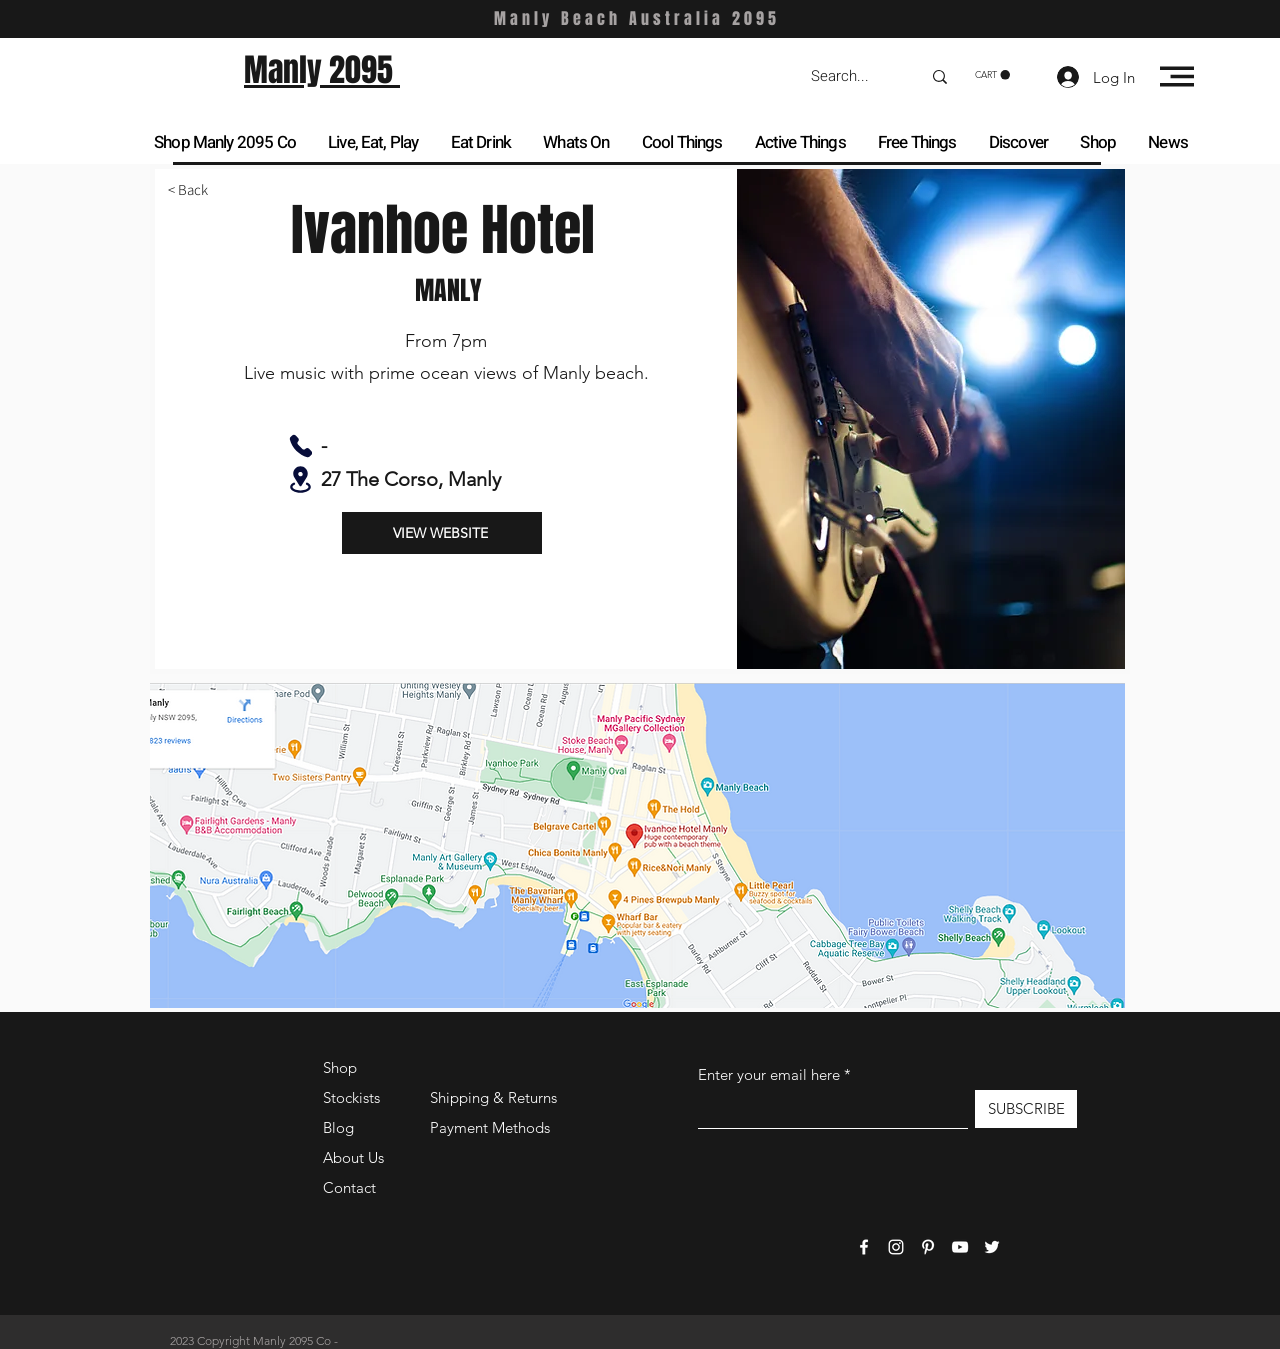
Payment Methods (492, 1127)
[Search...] (851, 76)
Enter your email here (769, 1074)
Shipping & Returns (493, 1097)
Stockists (351, 1097)
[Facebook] (864, 1247)
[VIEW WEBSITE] (442, 533)
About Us (353, 1157)
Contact (349, 1187)
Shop (340, 1067)
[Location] (300, 479)
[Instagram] (896, 1247)
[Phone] (300, 446)
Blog (338, 1127)
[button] (992, 75)
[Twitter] (992, 1247)
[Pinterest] (928, 1247)
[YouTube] (960, 1247)
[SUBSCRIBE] (1026, 1109)
